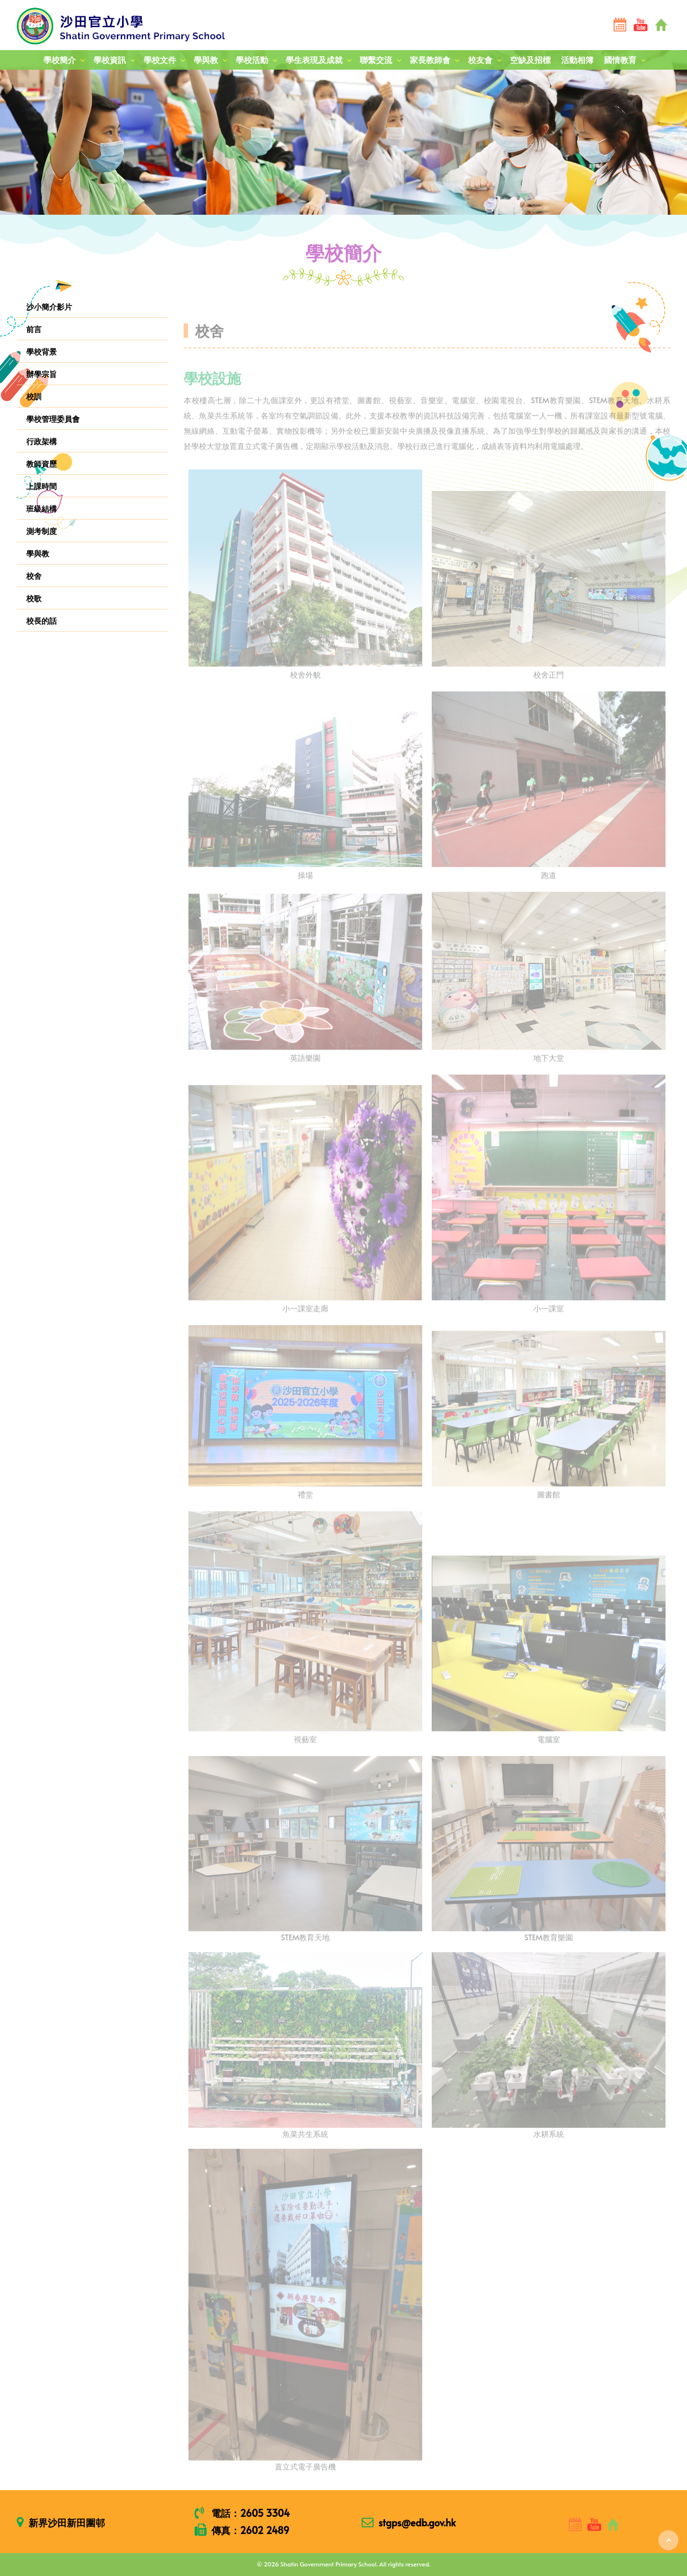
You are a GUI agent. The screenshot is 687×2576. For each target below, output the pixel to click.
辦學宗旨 (41, 373)
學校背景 (41, 351)
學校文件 (160, 59)
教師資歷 (41, 463)
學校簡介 (59, 59)
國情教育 (620, 59)
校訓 (34, 396)
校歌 (34, 598)
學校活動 (252, 59)
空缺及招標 (530, 59)
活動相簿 (577, 59)
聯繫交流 (376, 59)
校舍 (34, 575)
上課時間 (41, 486)
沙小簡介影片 (49, 306)
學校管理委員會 (53, 418)
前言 (34, 329)
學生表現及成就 (314, 59)
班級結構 (41, 508)
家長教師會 (430, 59)
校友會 (480, 59)
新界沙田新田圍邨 (67, 2522)
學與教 (206, 59)
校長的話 (41, 620)
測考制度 (41, 530)
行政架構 (41, 441)
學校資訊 (110, 59)
